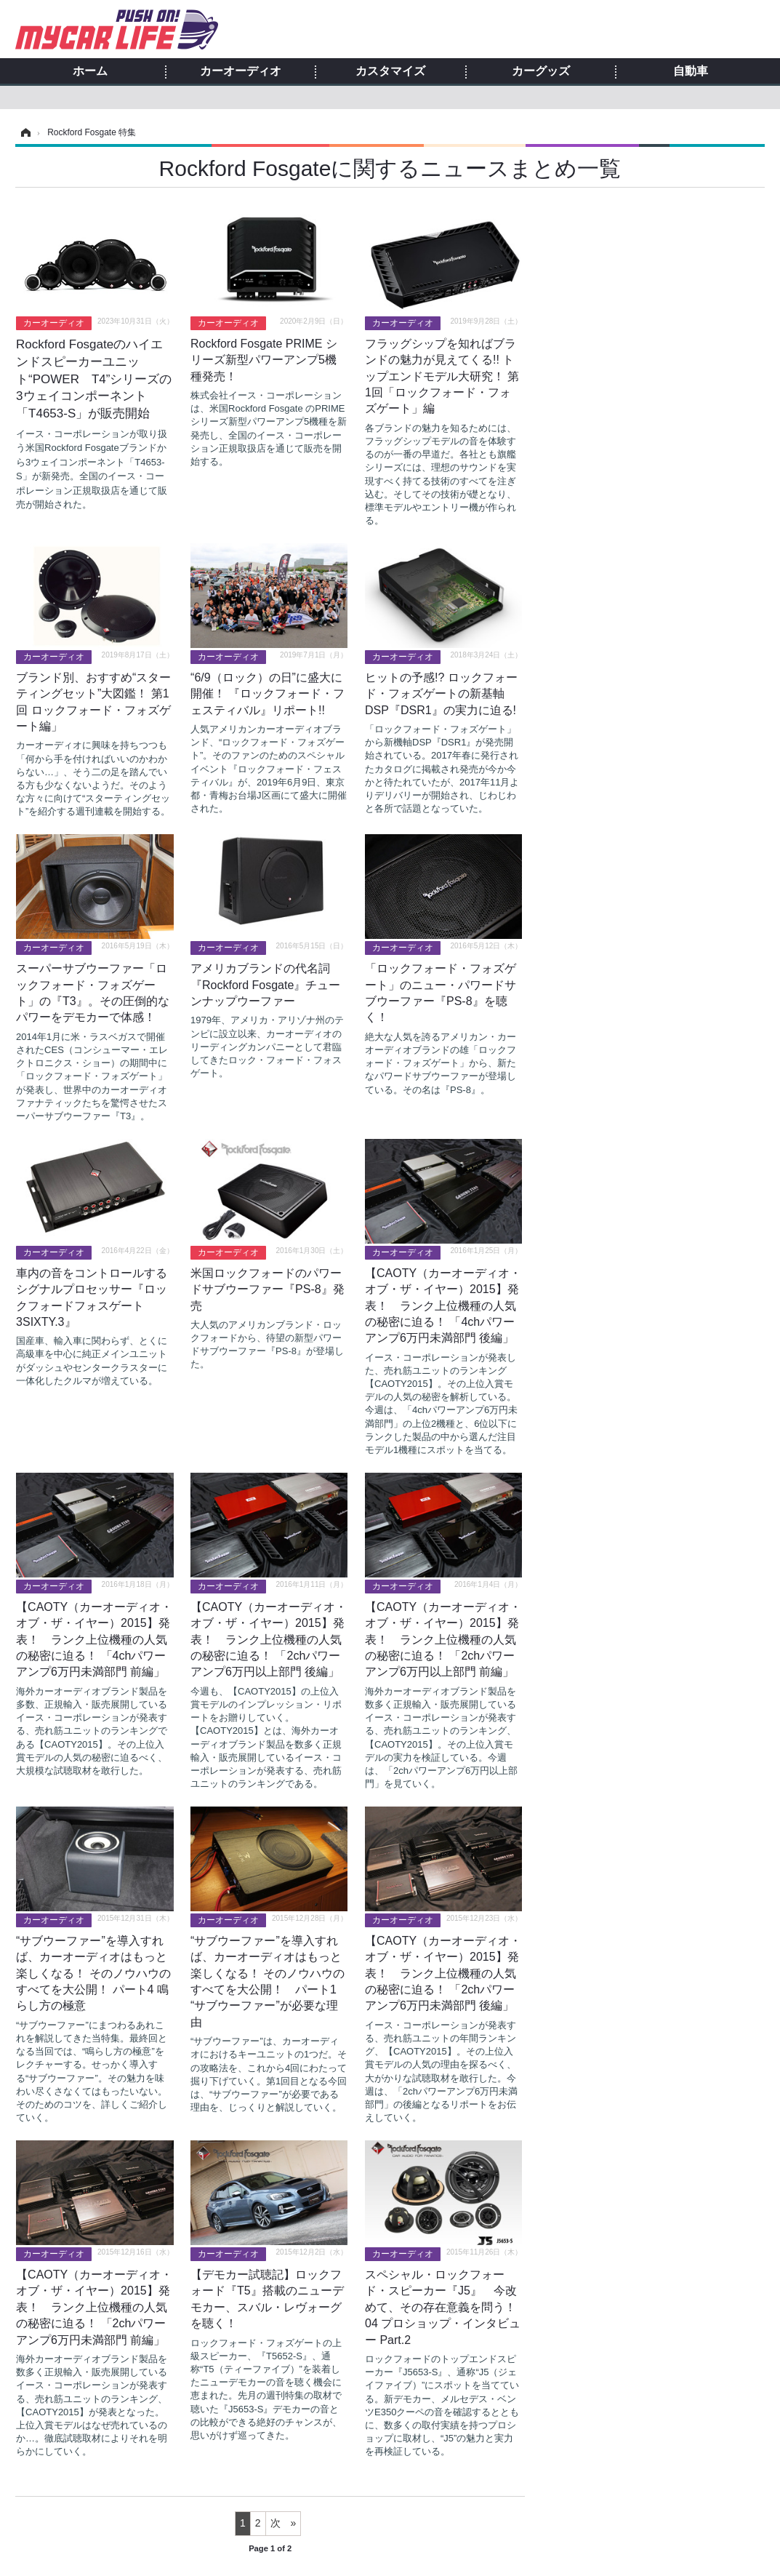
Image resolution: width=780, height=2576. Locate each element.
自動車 (690, 71)
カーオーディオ (240, 71)
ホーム (90, 71)
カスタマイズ (390, 71)
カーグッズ (541, 71)
